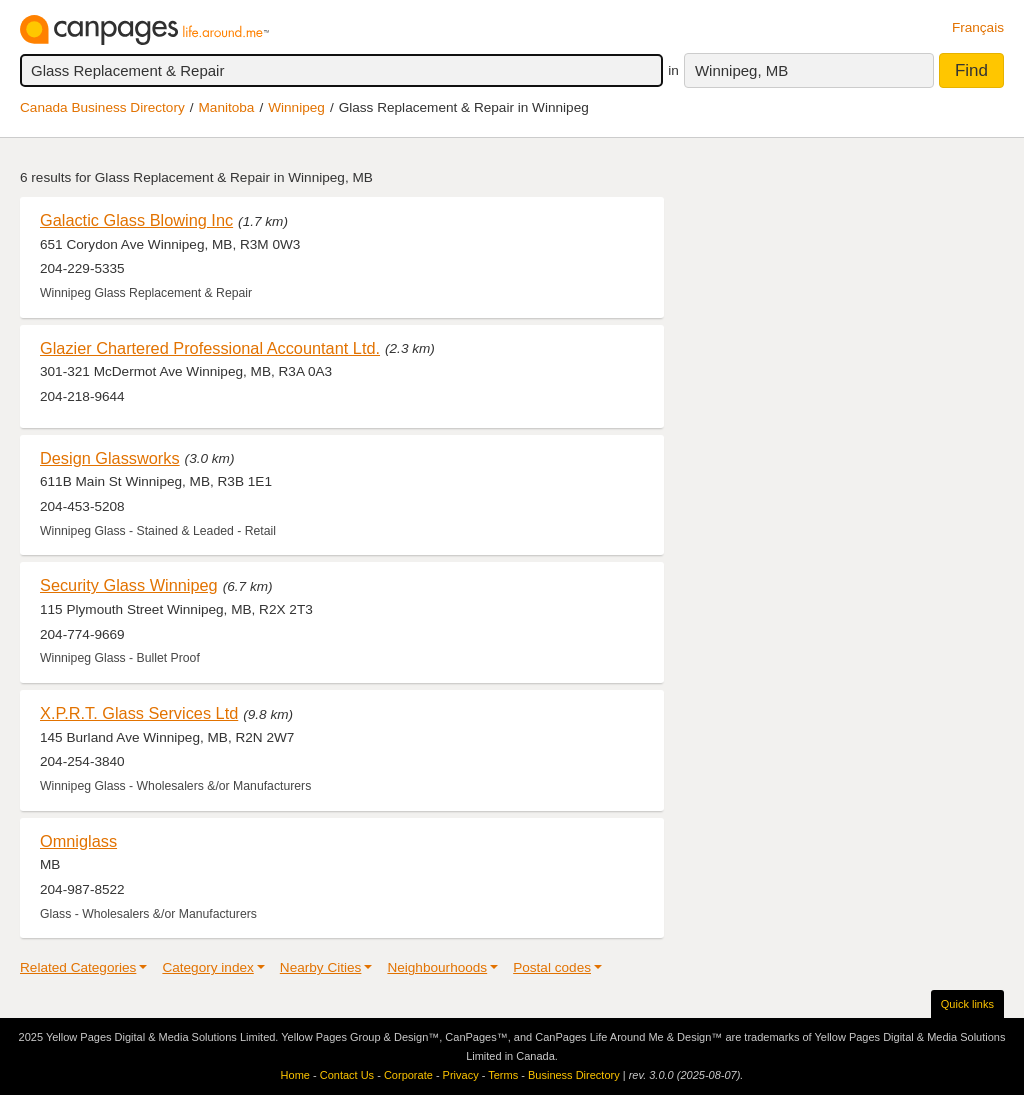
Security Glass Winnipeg (129, 585)
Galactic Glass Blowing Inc (136, 220)
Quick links (967, 1004)
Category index (207, 967)
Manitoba (227, 107)
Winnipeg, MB (741, 70)
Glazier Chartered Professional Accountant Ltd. (210, 348)
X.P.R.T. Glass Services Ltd (139, 713)
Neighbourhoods (437, 967)
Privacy (461, 1075)
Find (971, 70)
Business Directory (574, 1075)
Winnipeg (296, 107)
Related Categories (78, 967)
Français (978, 27)
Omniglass (78, 841)
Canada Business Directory (102, 107)
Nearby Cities (321, 967)
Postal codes (552, 967)
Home (295, 1075)
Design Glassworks (110, 458)
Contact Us (347, 1075)
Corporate (408, 1075)
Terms (503, 1075)
